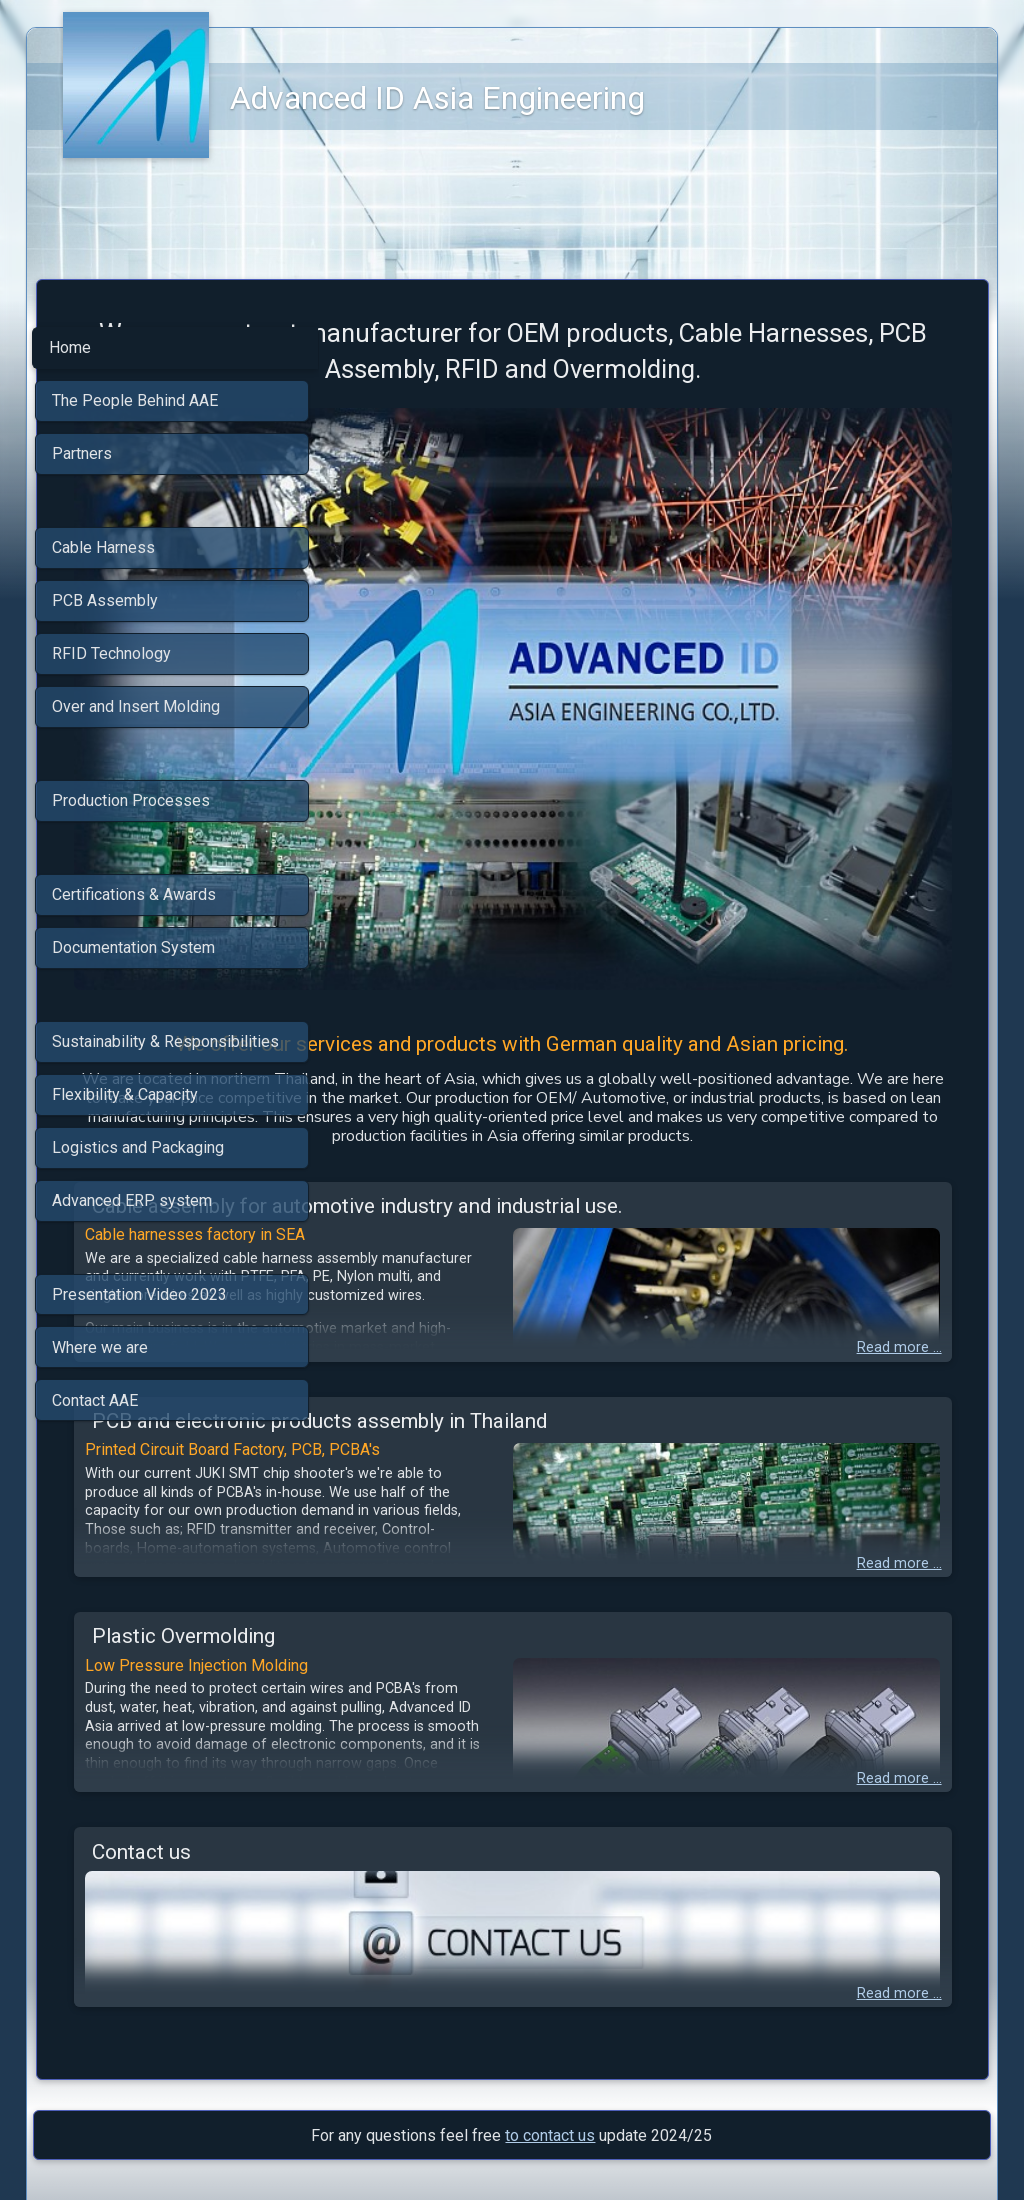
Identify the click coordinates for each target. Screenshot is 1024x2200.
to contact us (550, 2053)
